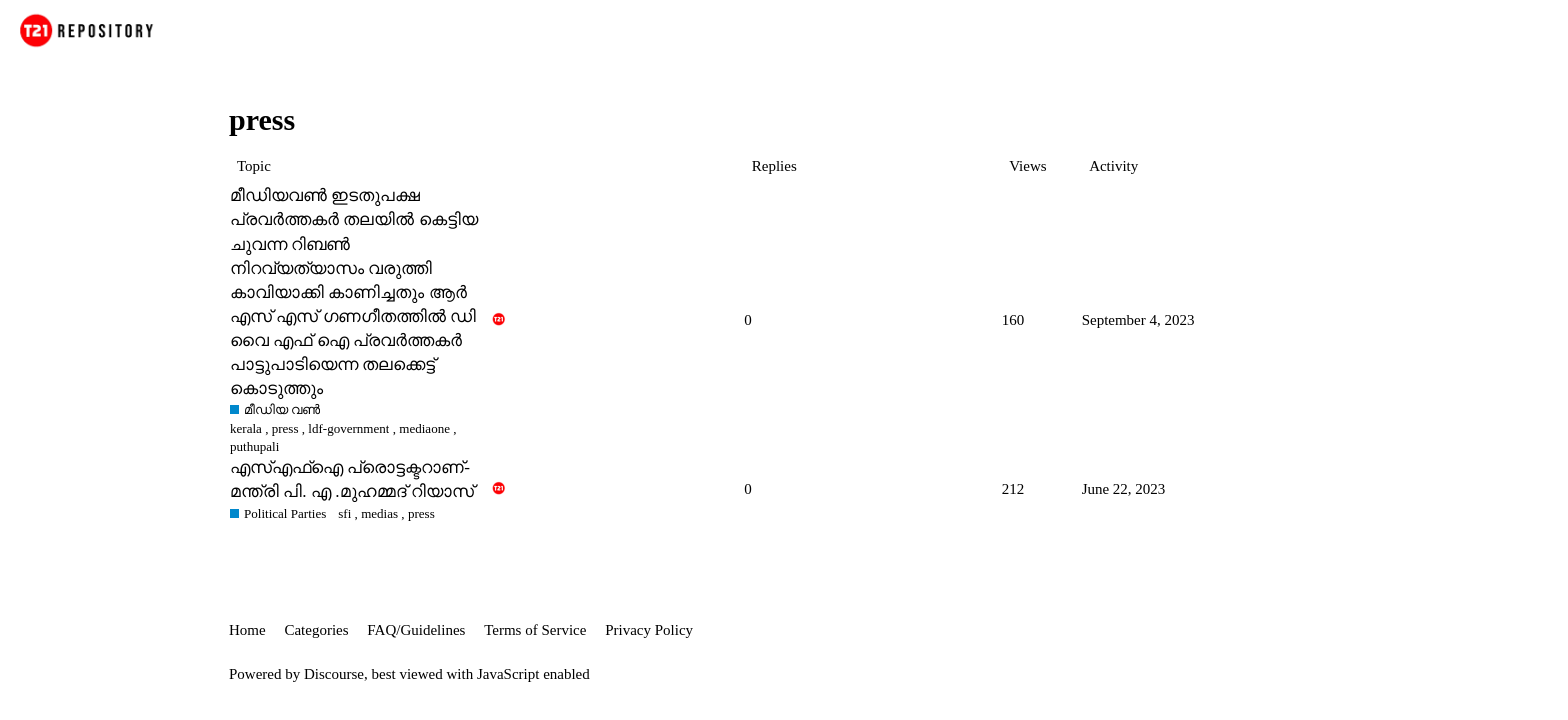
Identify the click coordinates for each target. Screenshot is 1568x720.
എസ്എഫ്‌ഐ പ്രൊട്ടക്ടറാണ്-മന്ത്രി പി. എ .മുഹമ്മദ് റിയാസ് (352, 479)
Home (247, 630)
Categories (316, 630)
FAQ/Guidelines (416, 630)
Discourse (334, 674)
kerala (246, 428)
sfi (344, 513)
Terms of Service (535, 630)
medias (379, 513)
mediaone (424, 428)
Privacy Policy (649, 630)
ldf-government (348, 428)
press (285, 428)
